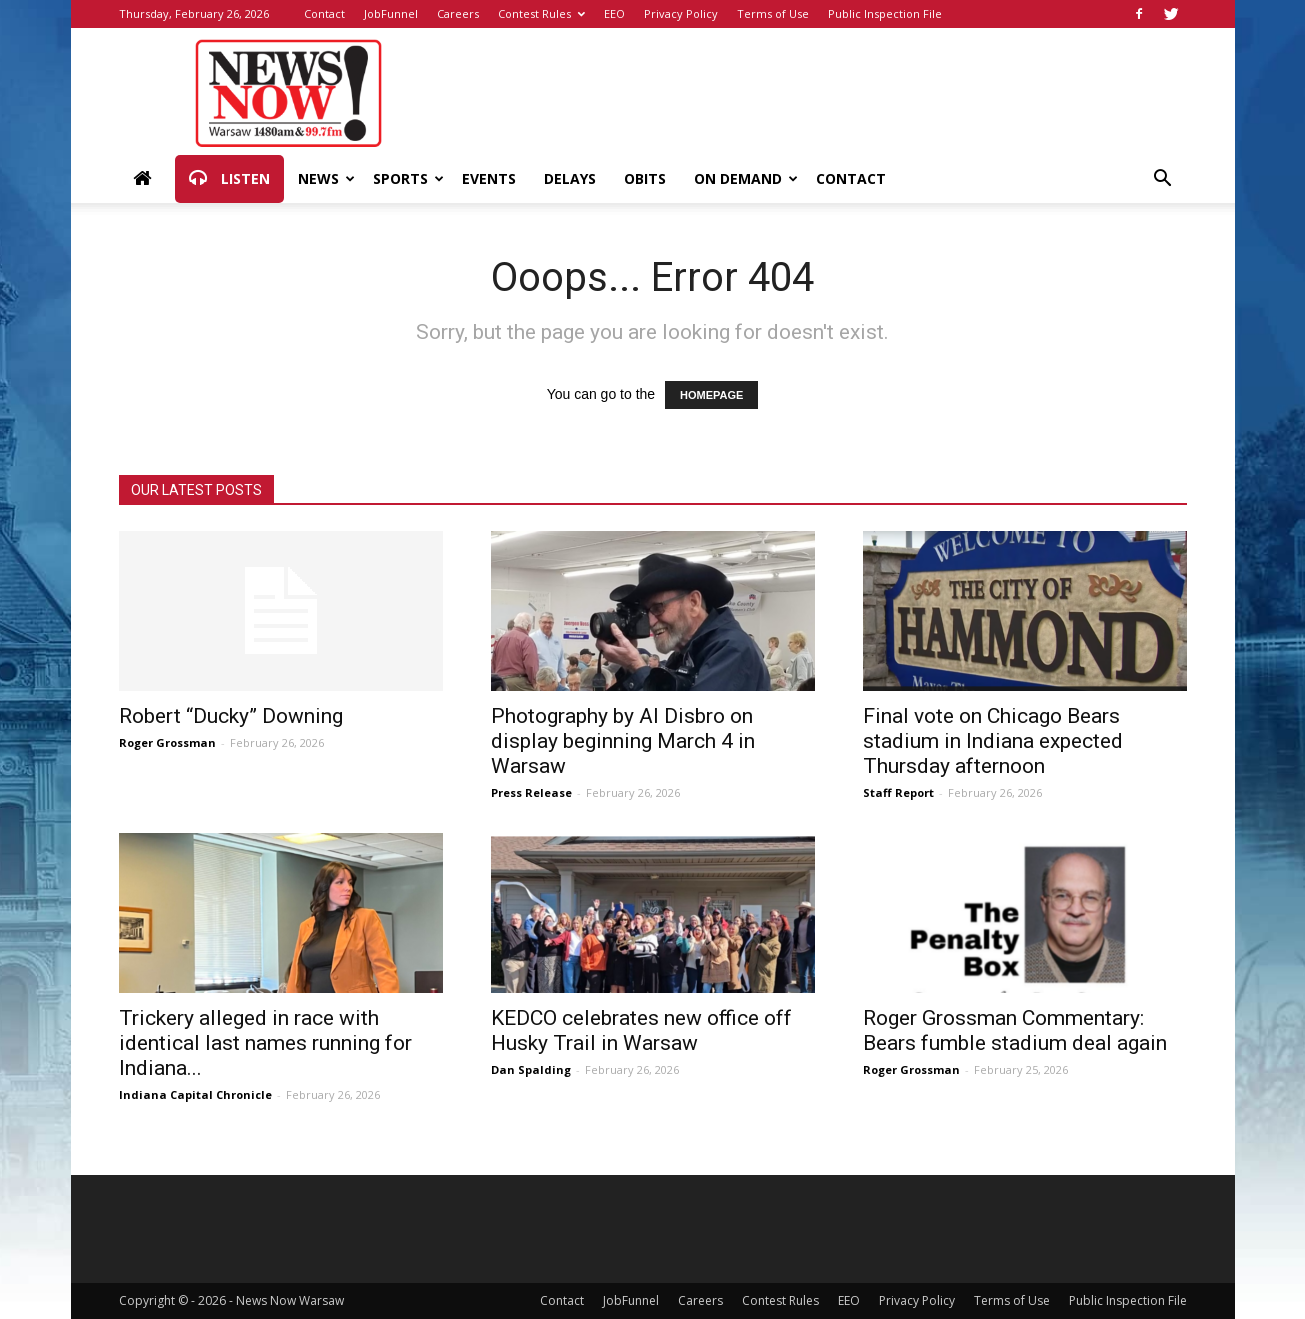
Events (489, 178)
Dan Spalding (531, 1069)
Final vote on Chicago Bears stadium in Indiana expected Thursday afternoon (993, 741)
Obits (645, 178)
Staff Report (898, 792)
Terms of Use (773, 13)
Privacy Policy (681, 13)
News (326, 178)
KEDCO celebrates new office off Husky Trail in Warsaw (641, 1030)
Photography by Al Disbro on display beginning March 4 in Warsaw (623, 741)
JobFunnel (391, 13)
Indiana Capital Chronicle (195, 1094)
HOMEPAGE (711, 395)
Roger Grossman (167, 742)
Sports (408, 178)
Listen (229, 179)
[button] (1163, 180)
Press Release (531, 792)
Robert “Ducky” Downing (231, 716)
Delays (570, 178)
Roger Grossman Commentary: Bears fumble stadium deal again (1015, 1030)
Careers (458, 13)
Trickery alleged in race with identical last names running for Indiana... (265, 1043)
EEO (614, 13)
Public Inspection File (885, 13)
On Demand (746, 178)
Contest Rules (541, 13)
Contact (324, 13)
